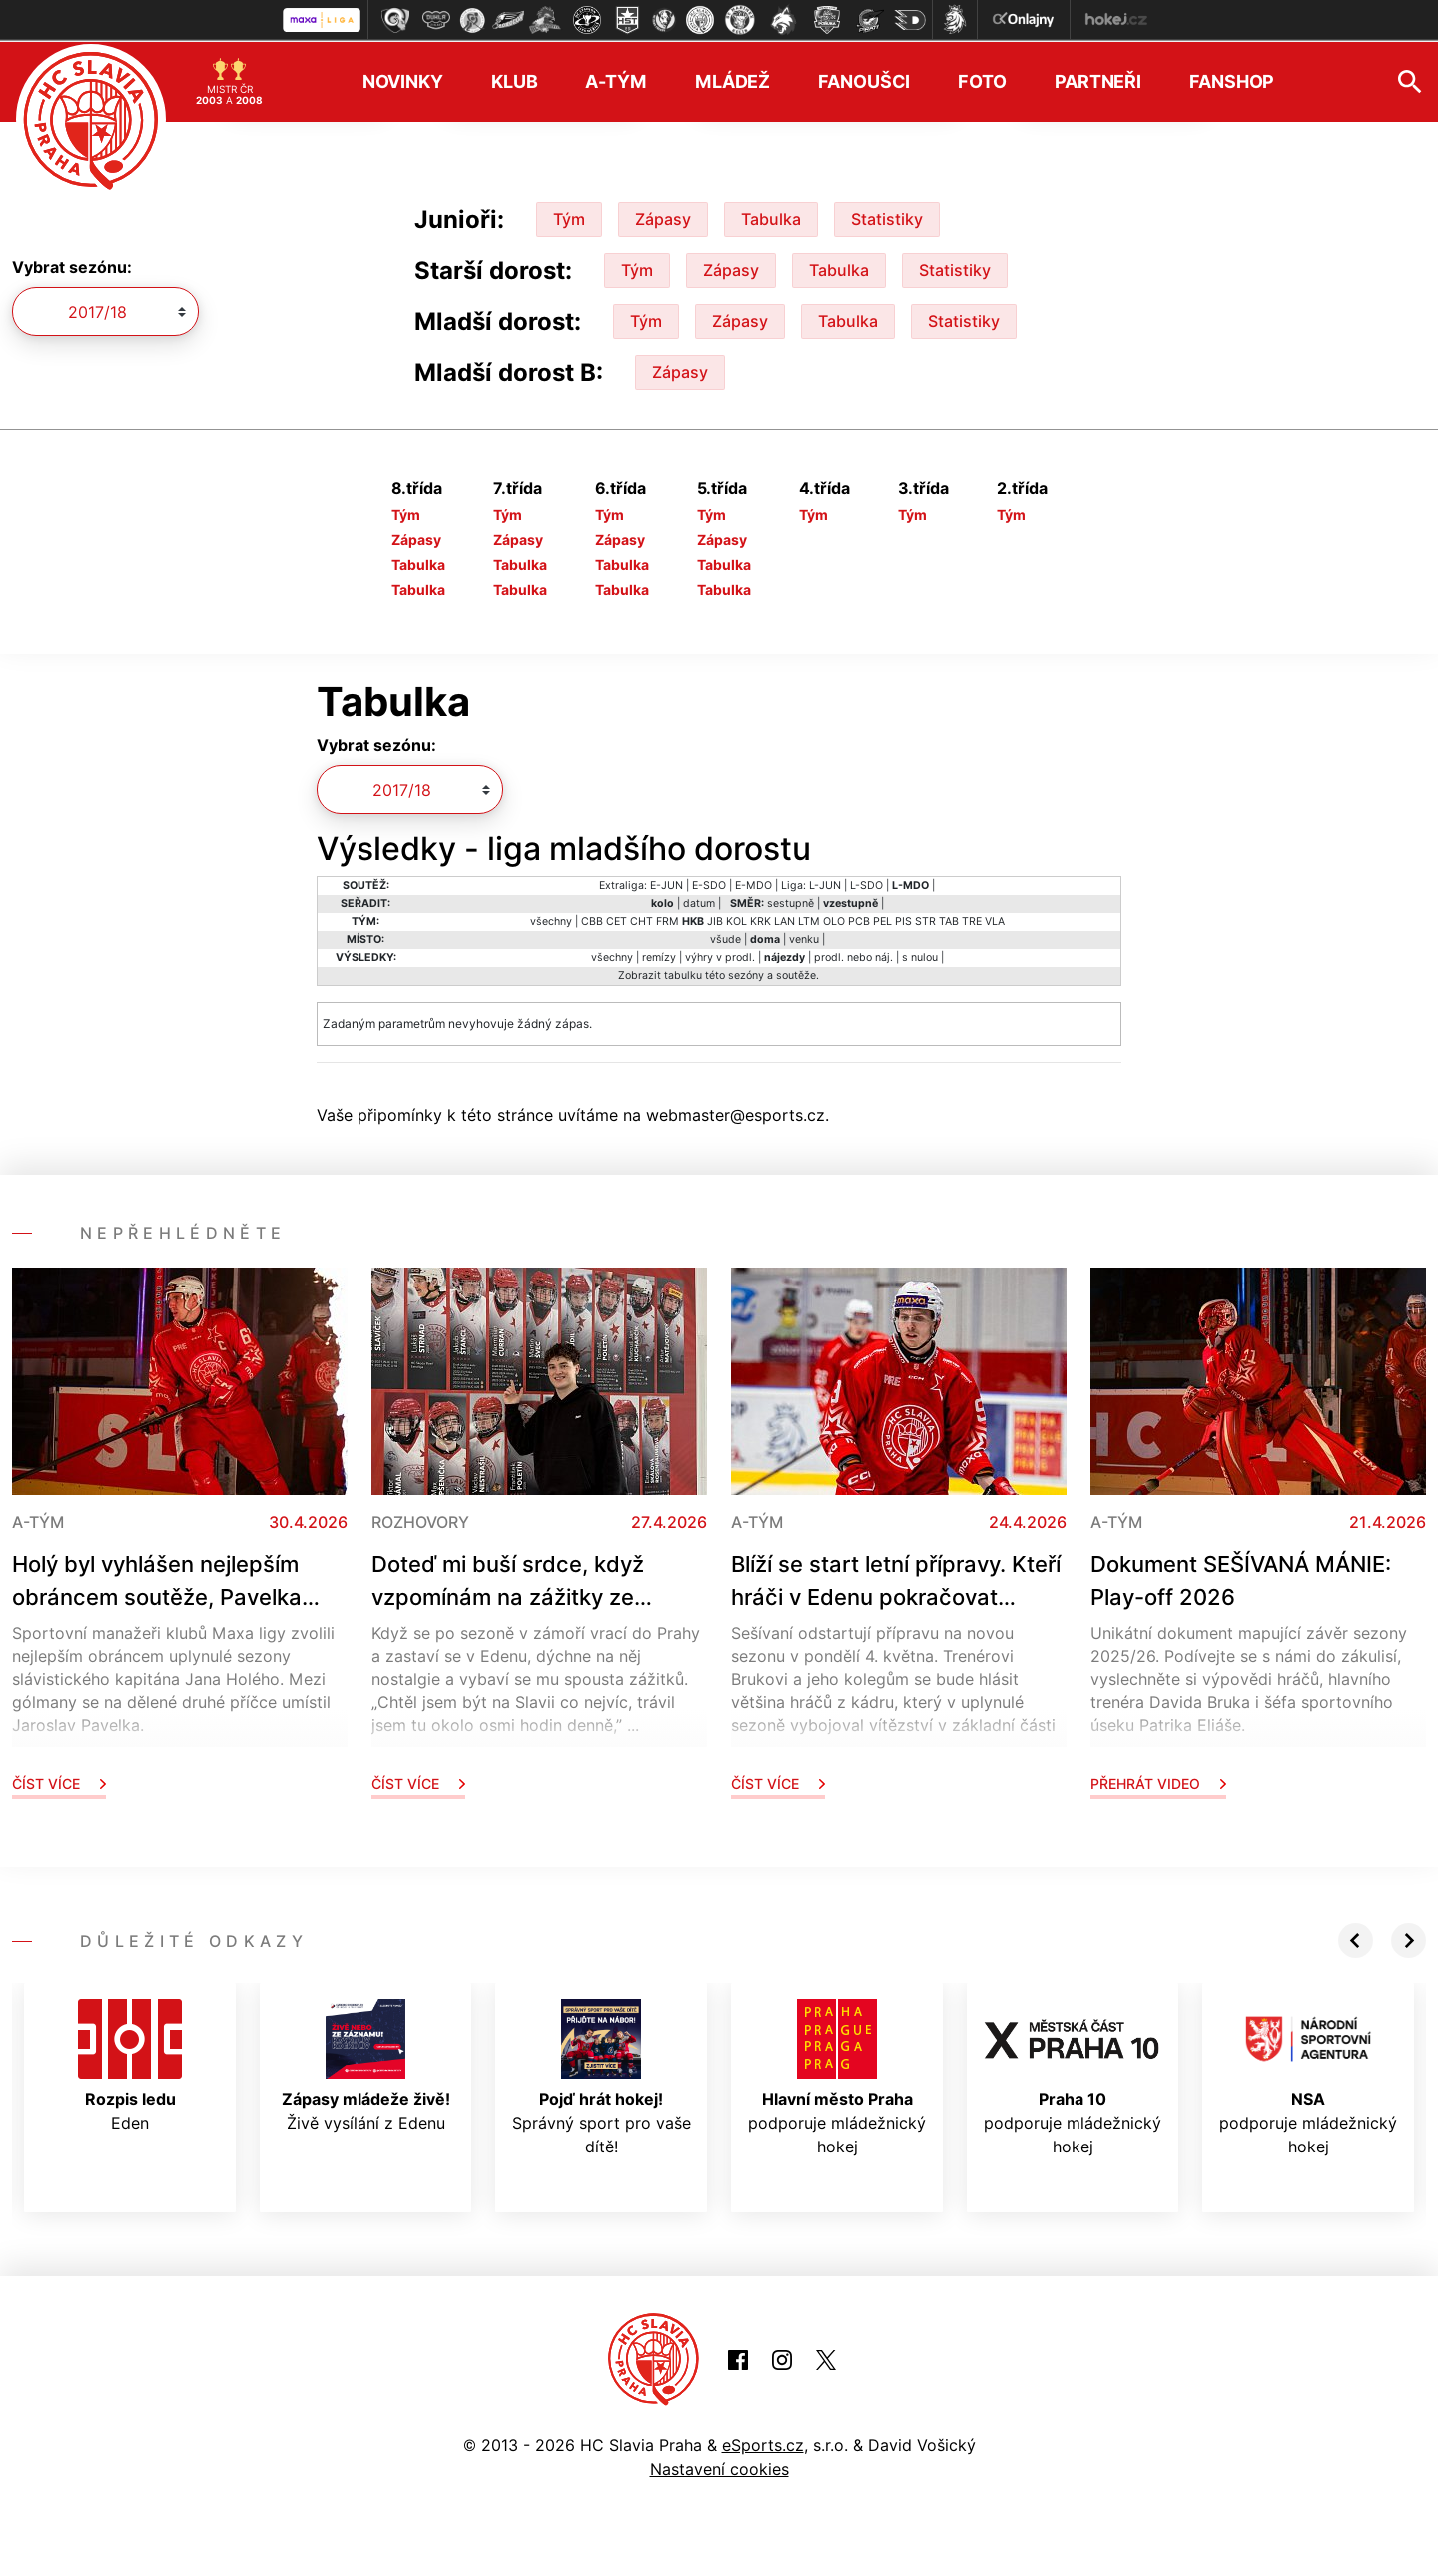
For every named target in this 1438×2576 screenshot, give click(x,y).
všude (725, 937)
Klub (514, 80)
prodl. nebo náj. (853, 955)
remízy (659, 955)
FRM (667, 919)
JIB (715, 919)
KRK (760, 919)
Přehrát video (1158, 1781)
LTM (809, 919)
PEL (882, 919)
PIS (903, 919)
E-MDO (753, 883)
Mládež (732, 80)
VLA (995, 919)
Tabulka (771, 217)
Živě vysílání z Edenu (366, 2064)
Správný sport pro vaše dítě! (601, 2075)
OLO (834, 919)
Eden (130, 2064)
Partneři (1098, 80)
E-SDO (709, 883)
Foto (982, 80)
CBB (592, 919)
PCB (859, 919)
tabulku (683, 973)
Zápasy (663, 217)
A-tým (615, 80)
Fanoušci (864, 80)
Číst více (59, 1781)
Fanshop (1231, 80)
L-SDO (866, 883)
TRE (972, 919)
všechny (551, 919)
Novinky (402, 80)
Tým (569, 217)
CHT (641, 919)
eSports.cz (763, 2444)
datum (699, 901)
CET (616, 919)
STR (925, 919)
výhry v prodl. (720, 955)
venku (804, 937)
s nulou (920, 955)
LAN (784, 919)
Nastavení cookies (719, 2468)
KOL (736, 919)
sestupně (790, 901)
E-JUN (666, 883)
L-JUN (825, 883)
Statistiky (887, 217)
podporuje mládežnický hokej (837, 2075)
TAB (949, 919)
